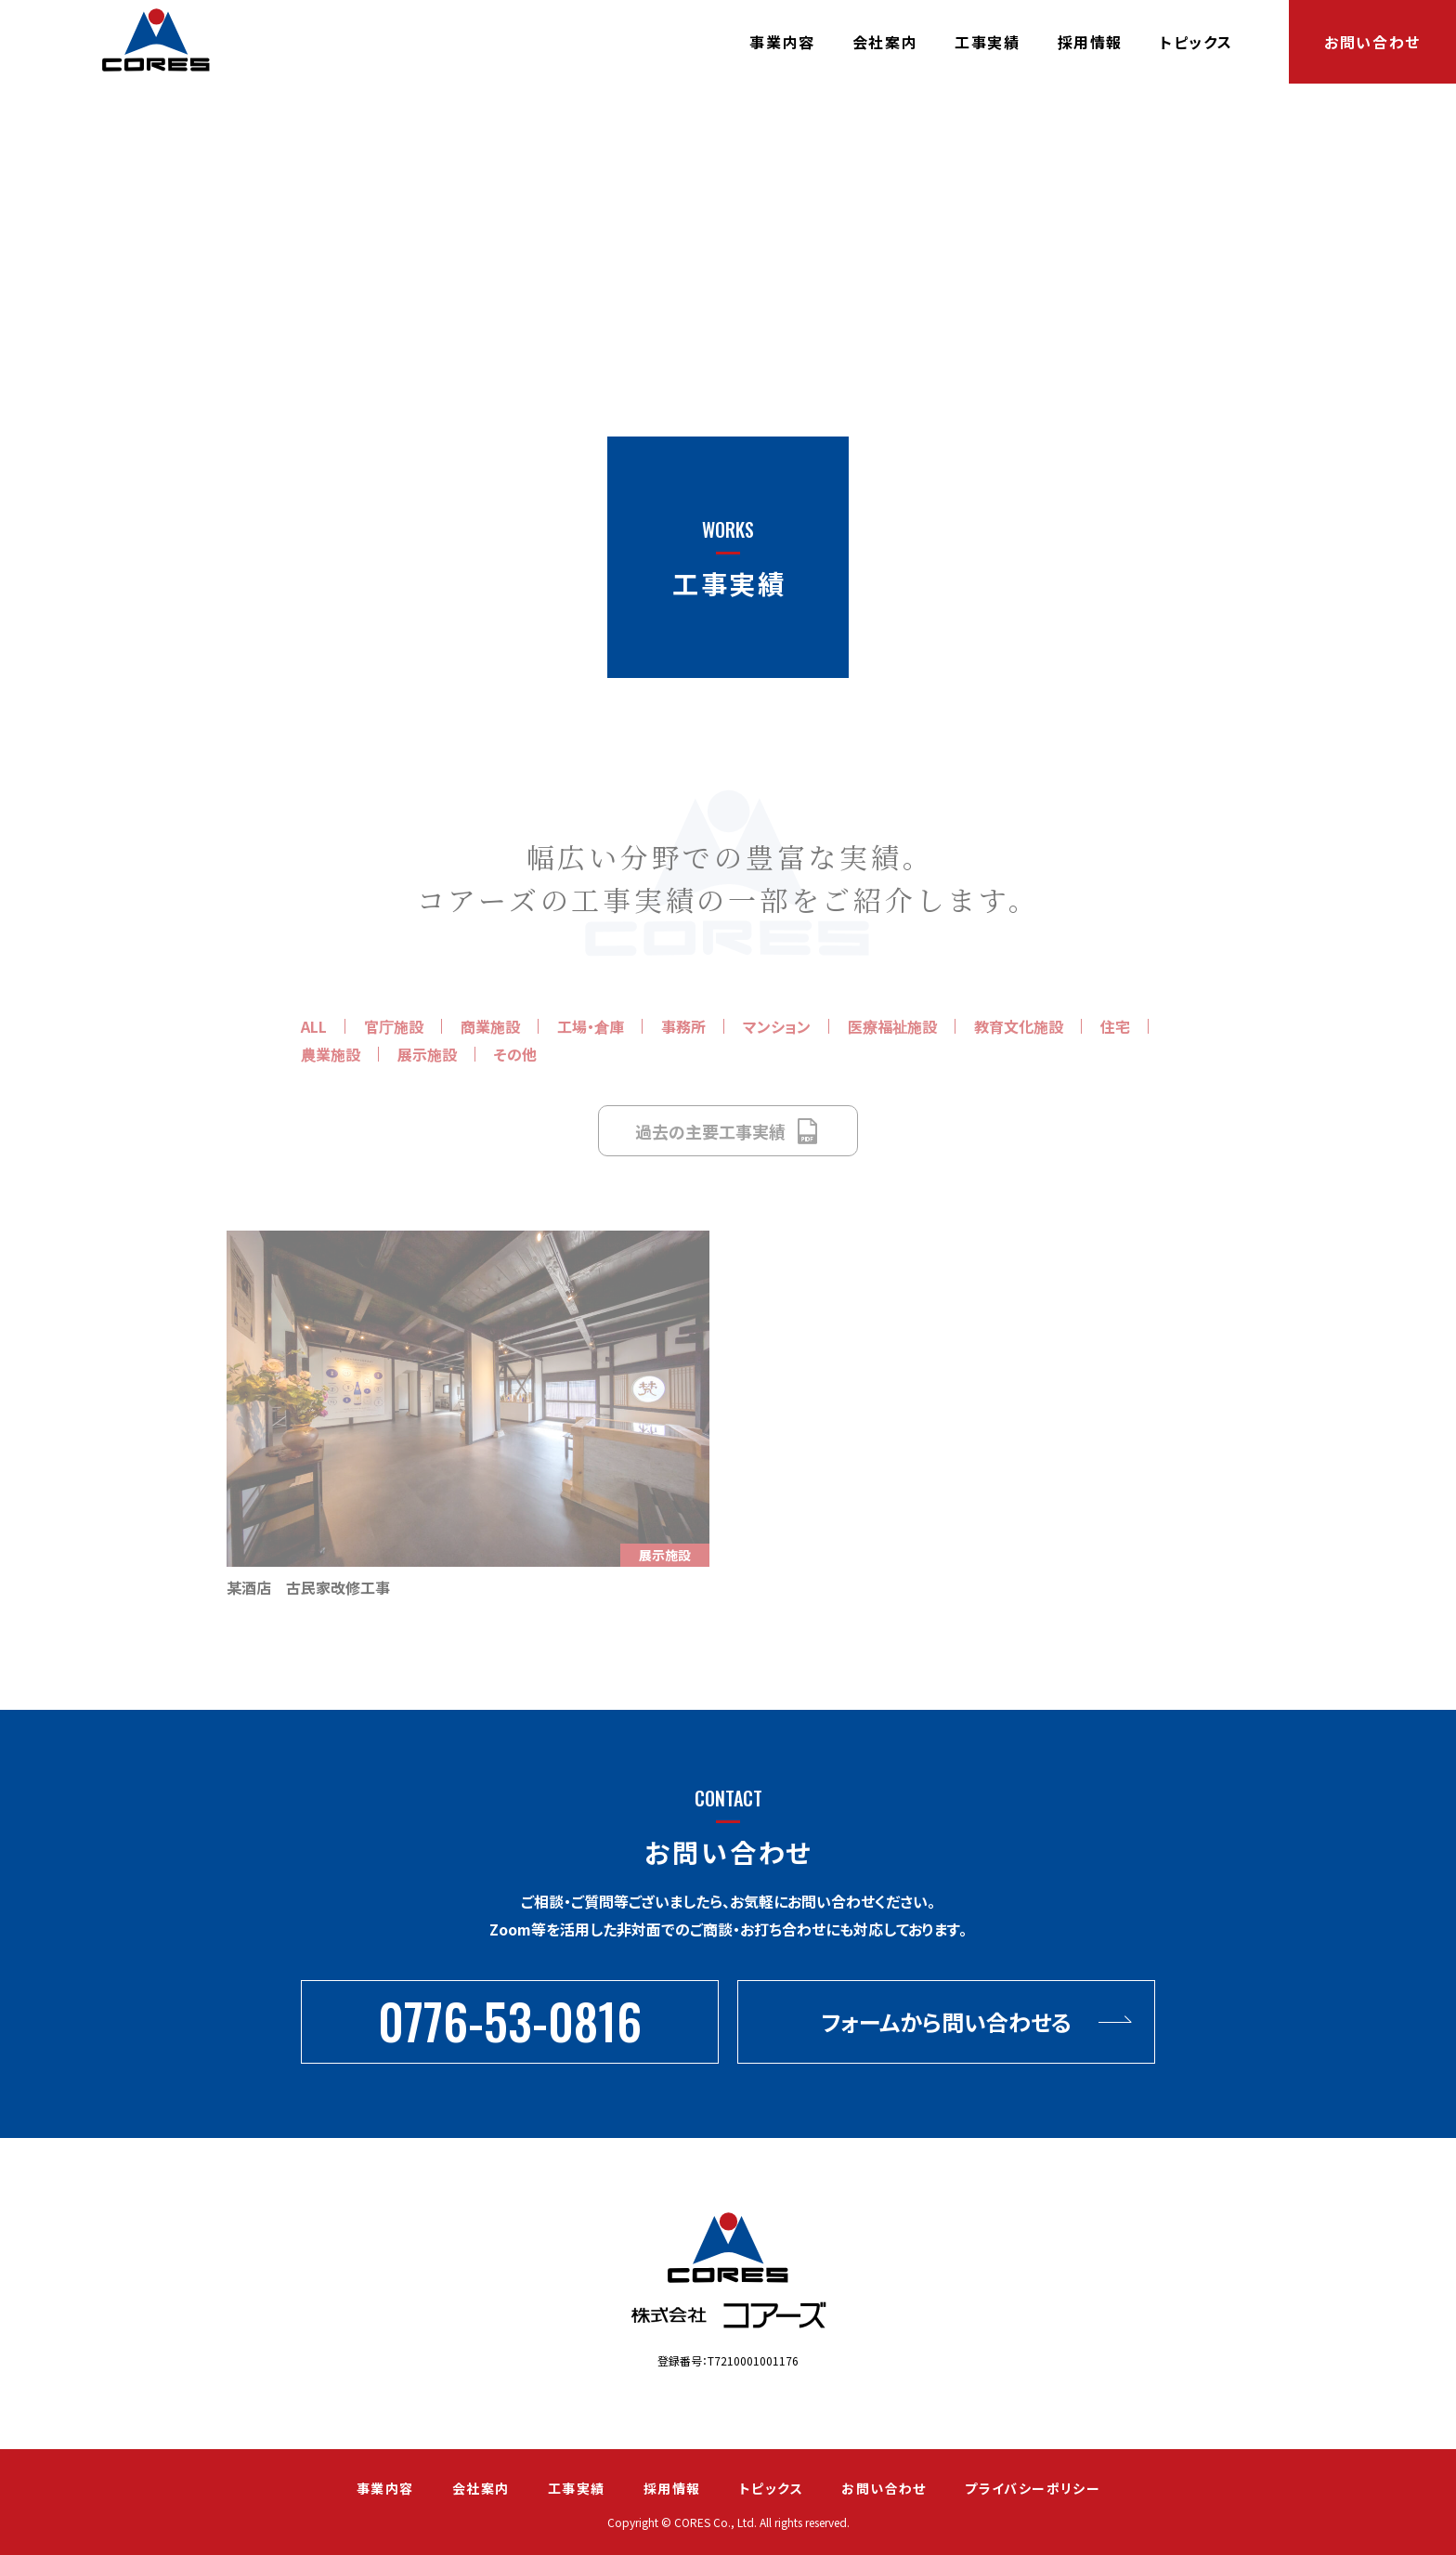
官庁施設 (393, 1026)
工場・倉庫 (590, 1026)
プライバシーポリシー (1032, 2488)
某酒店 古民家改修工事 (308, 1587)
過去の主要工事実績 (728, 1131)
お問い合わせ (1372, 42)
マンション (777, 1026)
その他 (515, 1054)
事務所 (683, 1026)
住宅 (1115, 1026)
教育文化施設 (1018, 1026)
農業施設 (330, 1054)
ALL (314, 1026)
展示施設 (427, 1054)
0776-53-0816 (510, 2020)
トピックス (1196, 42)
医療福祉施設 (892, 1026)
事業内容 (781, 42)
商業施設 (490, 1026)
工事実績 (987, 42)
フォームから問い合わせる (946, 2021)
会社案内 (884, 42)
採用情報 (1090, 42)
